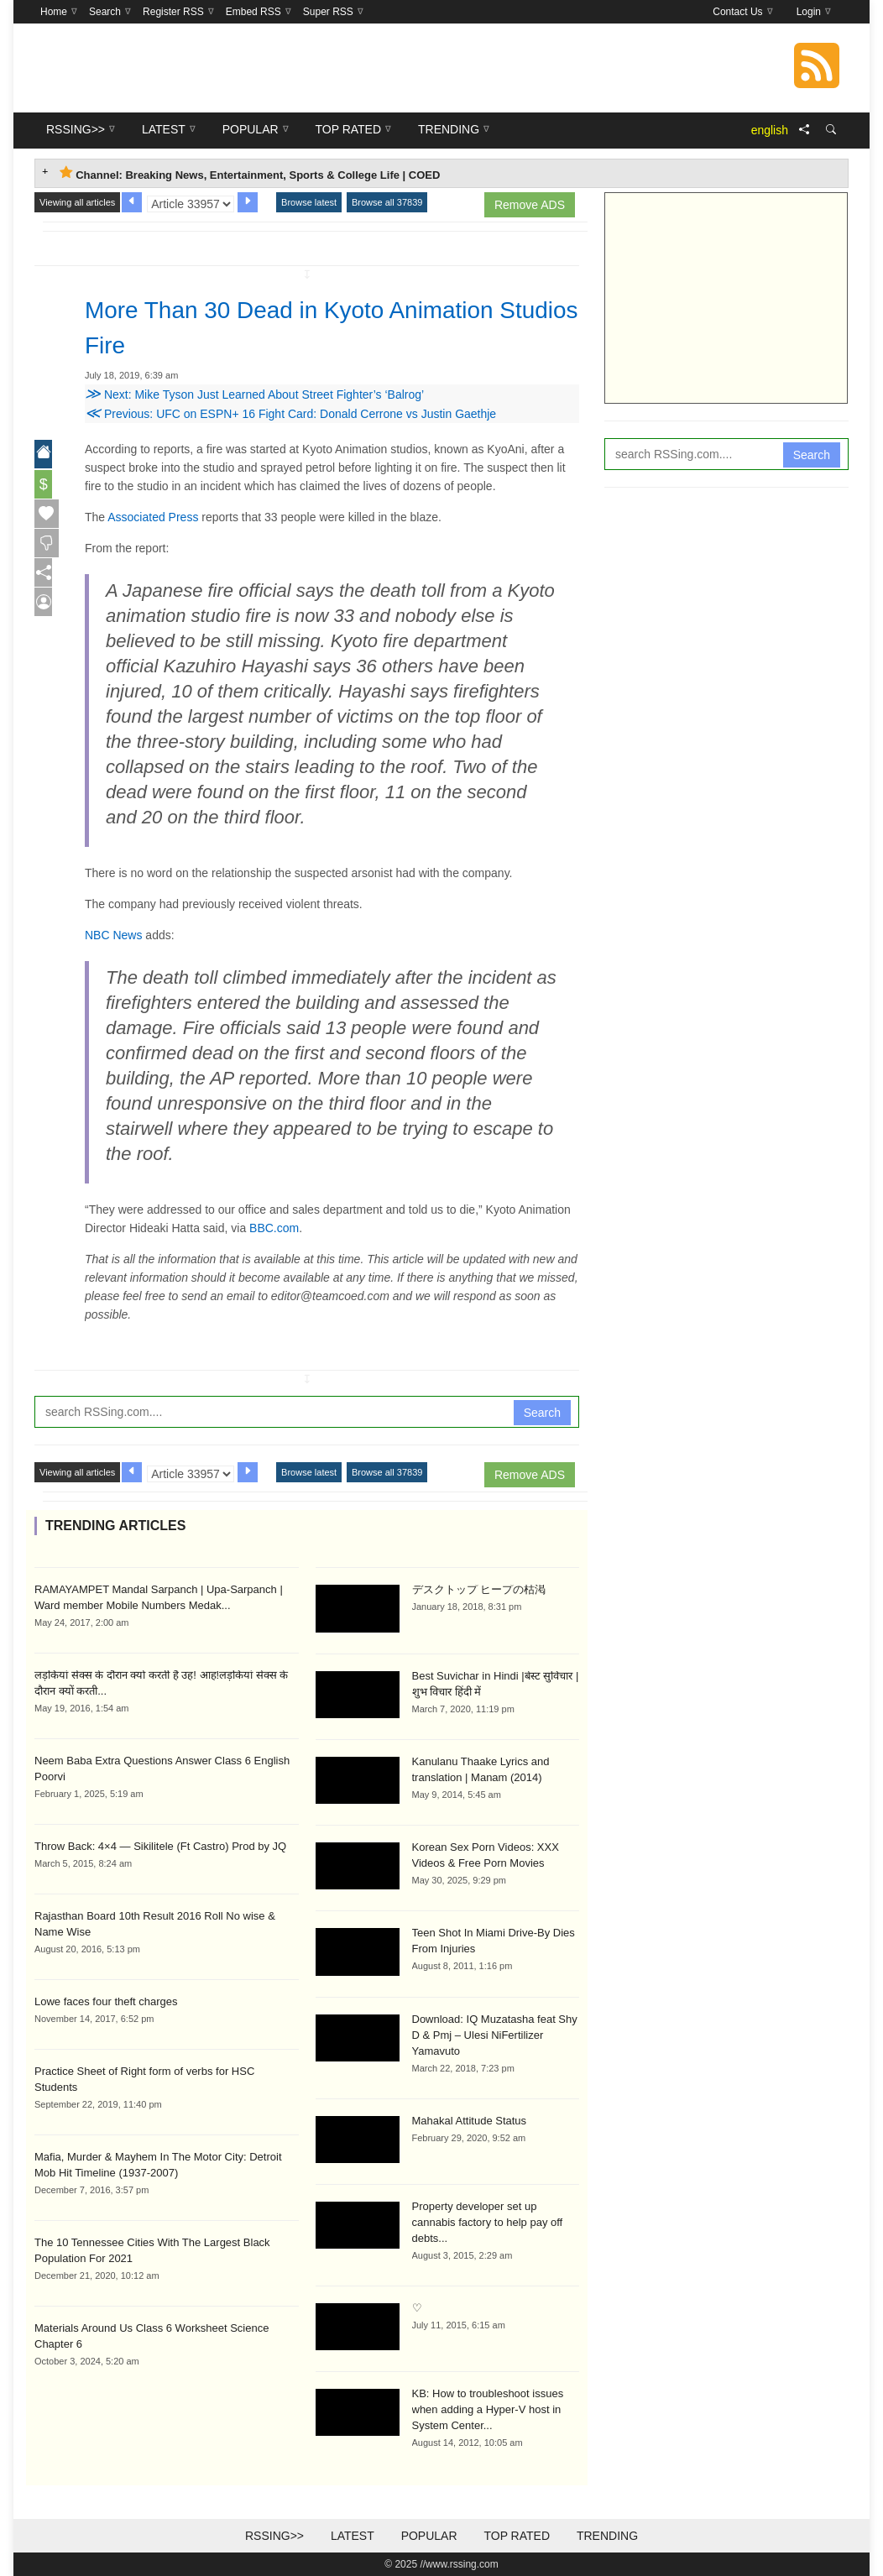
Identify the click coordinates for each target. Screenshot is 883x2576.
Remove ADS (529, 205)
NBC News (113, 935)
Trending (607, 2535)
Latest (352, 2535)
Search (542, 1412)
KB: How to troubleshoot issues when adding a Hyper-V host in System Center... (488, 2409)
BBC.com (274, 1228)
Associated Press (152, 517)
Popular (429, 2535)
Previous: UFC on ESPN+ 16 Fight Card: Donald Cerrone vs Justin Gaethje (290, 414)
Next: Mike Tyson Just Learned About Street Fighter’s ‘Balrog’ (254, 394)
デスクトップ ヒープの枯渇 (479, 1589)
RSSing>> (274, 2535)
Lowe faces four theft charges (106, 2001)
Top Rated (516, 2535)
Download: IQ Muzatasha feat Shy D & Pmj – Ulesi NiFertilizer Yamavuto (494, 2035)
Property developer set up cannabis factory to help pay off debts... (487, 2222)
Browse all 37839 (387, 202)
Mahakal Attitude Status (469, 2120)
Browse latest (309, 202)
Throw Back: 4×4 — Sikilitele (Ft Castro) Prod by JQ (160, 1846)
